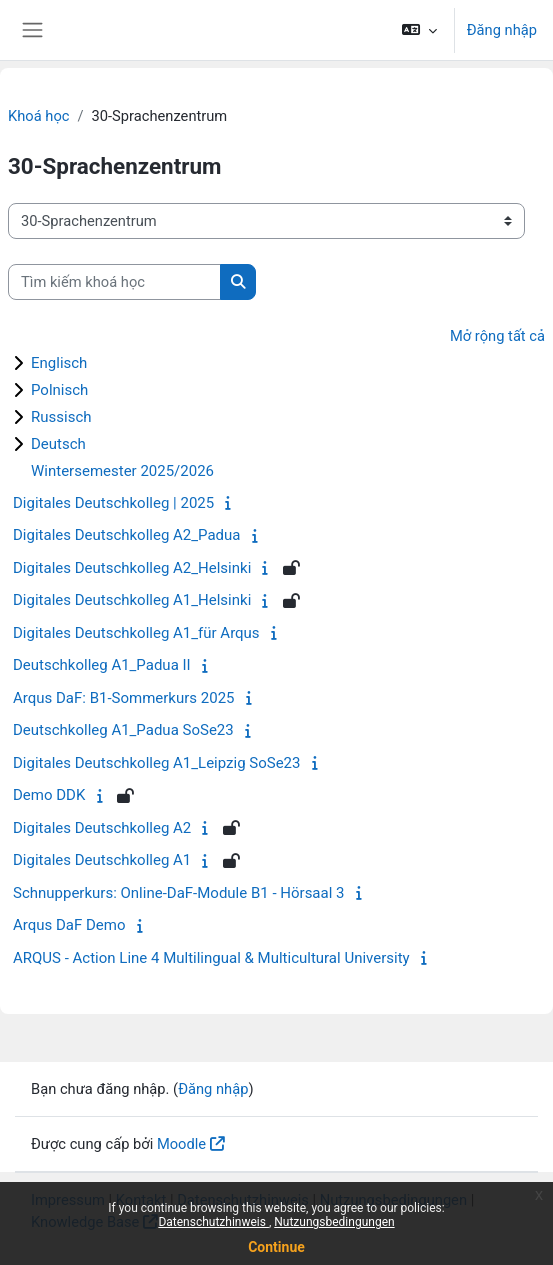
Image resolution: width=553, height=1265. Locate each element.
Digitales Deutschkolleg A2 (102, 828)
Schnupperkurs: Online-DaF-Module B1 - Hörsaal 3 (179, 893)
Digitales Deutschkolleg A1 (102, 860)
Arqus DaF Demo (69, 925)
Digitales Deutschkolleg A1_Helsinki (132, 600)
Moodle (181, 1144)
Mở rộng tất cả (497, 336)
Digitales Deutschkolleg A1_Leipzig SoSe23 (156, 763)
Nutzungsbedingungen (334, 1222)
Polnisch (59, 390)
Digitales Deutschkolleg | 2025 (113, 503)
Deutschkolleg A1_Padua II (102, 665)
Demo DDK (49, 795)
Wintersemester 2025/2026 (122, 471)
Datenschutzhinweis (213, 1222)
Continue (276, 1247)
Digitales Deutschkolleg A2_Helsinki (132, 568)
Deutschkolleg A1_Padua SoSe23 (123, 730)
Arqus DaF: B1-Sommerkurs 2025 (124, 698)
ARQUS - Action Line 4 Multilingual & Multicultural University (211, 958)
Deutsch (58, 444)
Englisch (59, 363)
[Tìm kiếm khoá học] (114, 282)
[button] (418, 30)
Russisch (61, 417)
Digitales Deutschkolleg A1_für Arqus (136, 633)
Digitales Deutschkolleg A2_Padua (126, 535)
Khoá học (38, 116)
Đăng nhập (502, 30)
